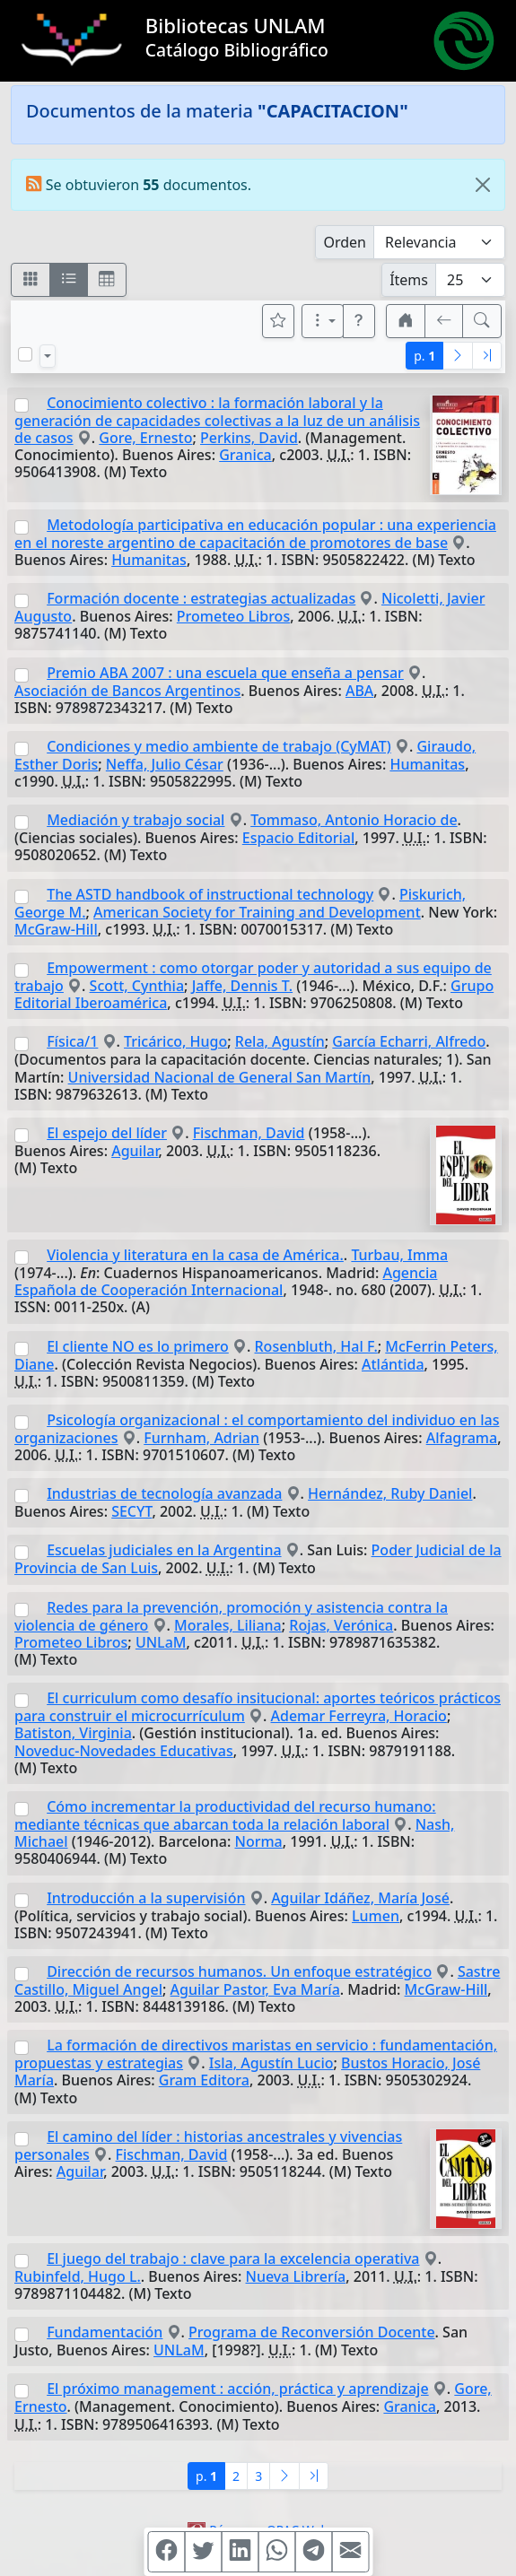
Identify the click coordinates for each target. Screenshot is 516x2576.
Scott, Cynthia (137, 986)
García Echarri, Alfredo (408, 1041)
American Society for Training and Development (257, 912)
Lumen (375, 1916)
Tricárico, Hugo (175, 1041)
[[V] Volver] (444, 321)
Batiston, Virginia (73, 1733)
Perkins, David (249, 438)
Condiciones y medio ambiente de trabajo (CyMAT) (219, 746)
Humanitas (149, 560)
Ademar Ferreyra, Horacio (359, 1716)
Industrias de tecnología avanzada (164, 1493)
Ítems (408, 280)
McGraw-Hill (56, 929)
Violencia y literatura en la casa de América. (195, 1255)
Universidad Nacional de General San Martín (220, 1077)
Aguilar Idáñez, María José (360, 1898)
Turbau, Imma (399, 1255)
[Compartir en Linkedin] (239, 2551)
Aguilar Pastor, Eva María (255, 1989)
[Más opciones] (323, 321)
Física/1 (72, 1041)
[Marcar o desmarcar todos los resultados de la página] (25, 354)
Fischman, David (249, 1133)
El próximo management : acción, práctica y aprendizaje (237, 2388)
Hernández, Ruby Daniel (390, 1493)
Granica (245, 455)
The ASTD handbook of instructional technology (210, 894)
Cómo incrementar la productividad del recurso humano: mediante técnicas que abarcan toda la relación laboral (225, 1815)
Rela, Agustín (280, 1041)
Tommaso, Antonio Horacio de (353, 820)
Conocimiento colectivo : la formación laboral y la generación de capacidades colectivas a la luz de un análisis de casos (217, 420)
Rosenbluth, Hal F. (316, 1346)
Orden (344, 242)
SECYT (131, 1511)
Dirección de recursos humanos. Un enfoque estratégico (239, 1971)
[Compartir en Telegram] (313, 2551)
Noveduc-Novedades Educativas (123, 1751)
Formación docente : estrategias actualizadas (201, 598)
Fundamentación (104, 2332)
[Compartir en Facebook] (166, 2551)
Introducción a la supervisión (146, 1898)
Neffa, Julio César (164, 764)
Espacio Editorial (298, 838)
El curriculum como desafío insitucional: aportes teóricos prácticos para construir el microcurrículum (257, 1707)
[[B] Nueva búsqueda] (482, 321)
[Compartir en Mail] (350, 2551)
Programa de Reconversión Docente (311, 2332)
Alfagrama (462, 1438)
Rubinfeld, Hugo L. (77, 2276)
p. (424, 355)
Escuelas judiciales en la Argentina (164, 1550)
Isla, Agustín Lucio (271, 2063)
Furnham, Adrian (201, 1438)
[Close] (482, 185)
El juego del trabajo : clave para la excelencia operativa (233, 2258)
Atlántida (393, 1364)
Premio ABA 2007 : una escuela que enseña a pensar (225, 673)
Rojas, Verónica (341, 1625)
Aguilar (134, 1151)
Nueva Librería (296, 2276)
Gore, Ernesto (145, 438)
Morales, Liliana (228, 1625)
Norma (258, 1841)
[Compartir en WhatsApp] (276, 2551)
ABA (359, 691)
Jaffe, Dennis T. (242, 986)
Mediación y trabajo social (135, 820)
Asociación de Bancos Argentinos (127, 691)
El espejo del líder (107, 1133)
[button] (359, 321)
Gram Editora (204, 2080)
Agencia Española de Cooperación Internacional (225, 1281)
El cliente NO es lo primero (138, 1346)
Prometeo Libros (233, 616)
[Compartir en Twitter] (203, 2551)
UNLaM (161, 1642)
